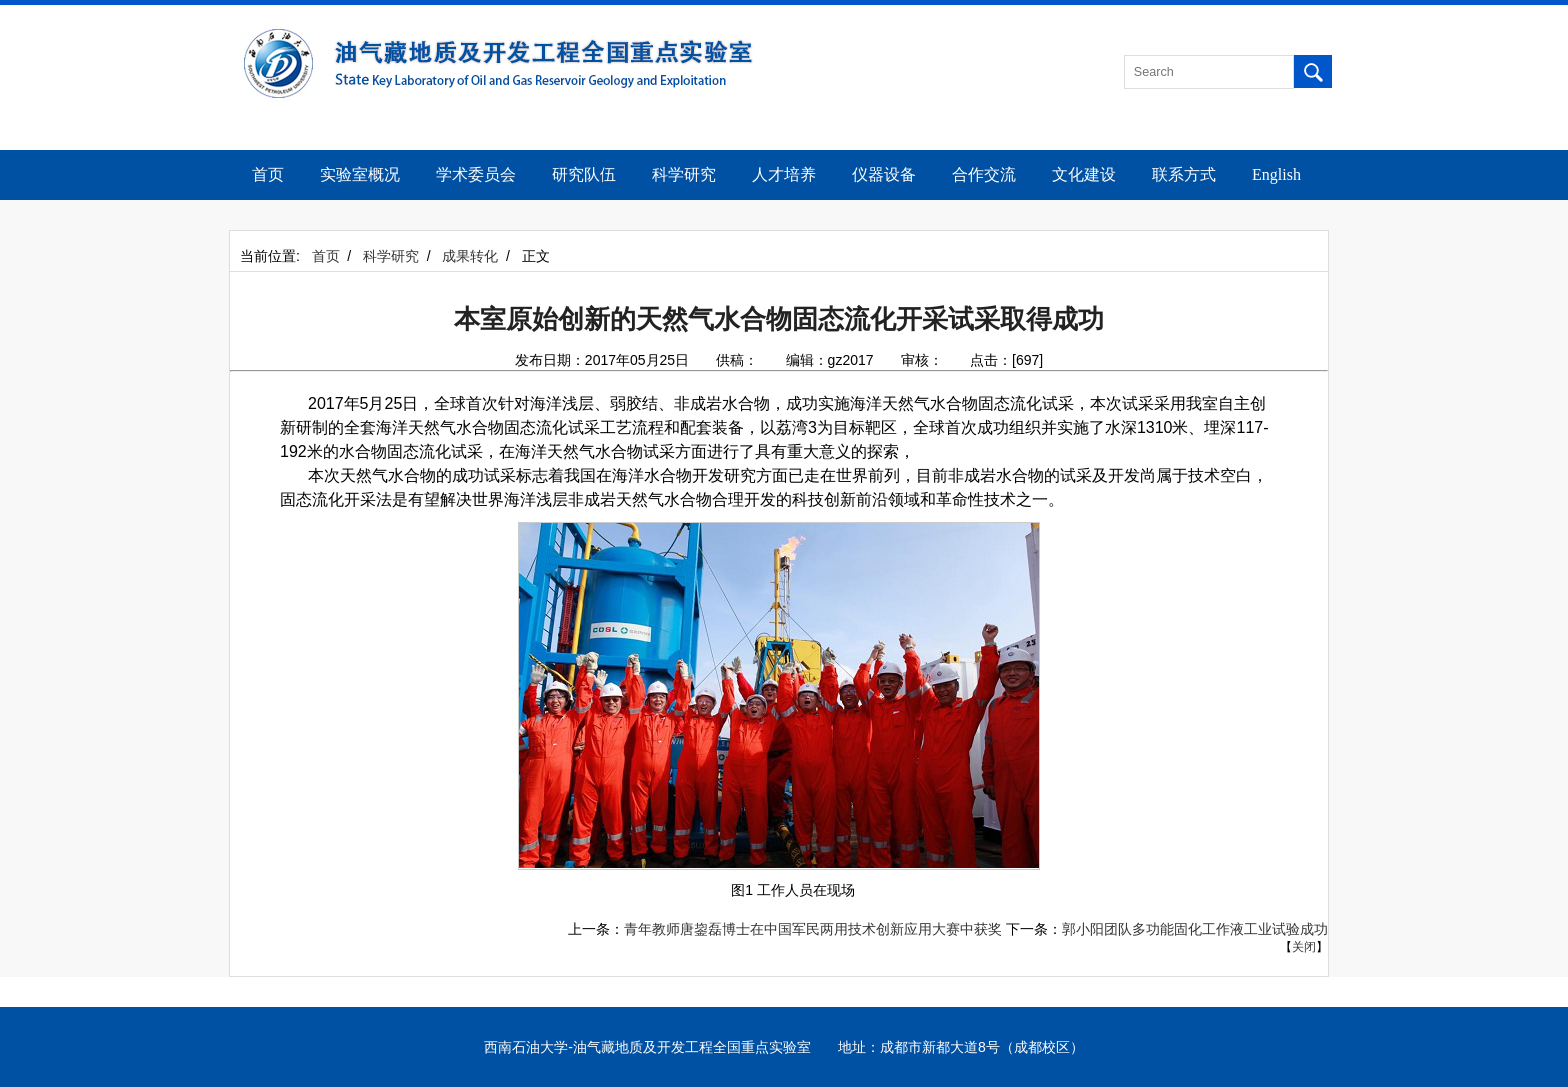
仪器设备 (884, 174)
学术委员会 (476, 174)
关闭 (1304, 947)
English (1276, 174)
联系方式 (1184, 174)
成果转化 (470, 256)
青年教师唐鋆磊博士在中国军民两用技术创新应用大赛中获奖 (813, 929)
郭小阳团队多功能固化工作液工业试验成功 (1195, 929)
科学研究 (684, 174)
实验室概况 (360, 174)
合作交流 (984, 174)
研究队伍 (584, 174)
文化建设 (1084, 174)
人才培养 (784, 174)
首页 (268, 174)
